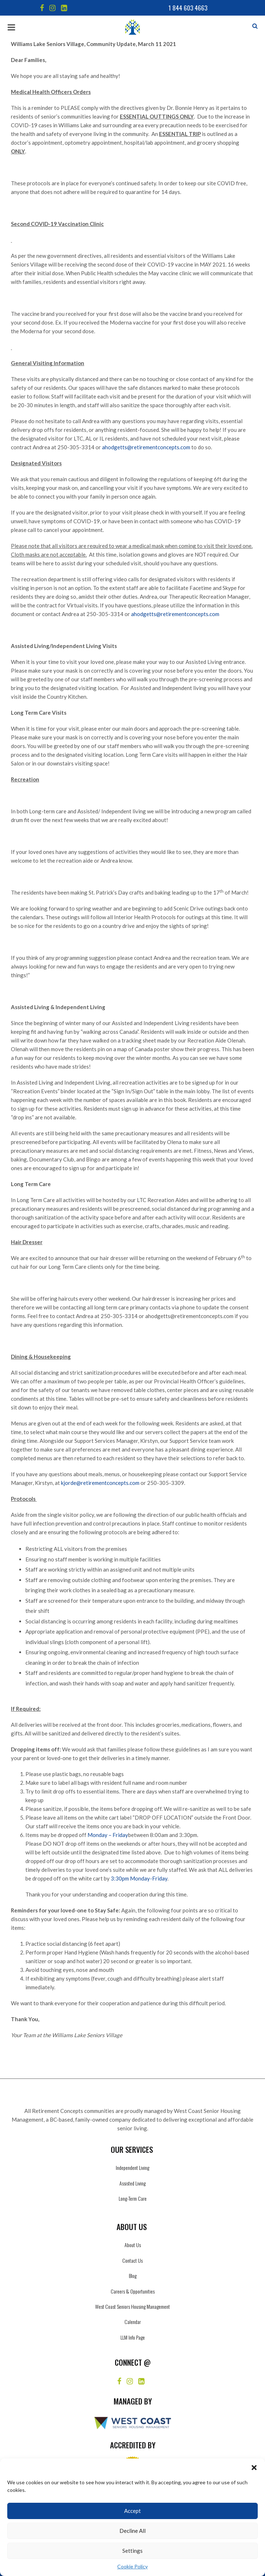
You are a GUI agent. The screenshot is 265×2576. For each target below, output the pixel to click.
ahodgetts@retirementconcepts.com (146, 447)
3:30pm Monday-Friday (139, 1878)
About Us (133, 2245)
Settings (132, 2550)
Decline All (132, 2530)
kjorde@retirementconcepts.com (100, 1482)
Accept (132, 2510)
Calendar (133, 2321)
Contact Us (132, 2260)
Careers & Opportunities (133, 2291)
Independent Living (132, 2167)
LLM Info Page (133, 2337)
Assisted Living (132, 2183)
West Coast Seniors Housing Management (132, 2306)
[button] (254, 2467)
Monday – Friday (107, 1835)
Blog (132, 2275)
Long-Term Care (133, 2198)
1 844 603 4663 (187, 7)
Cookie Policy (132, 2566)
